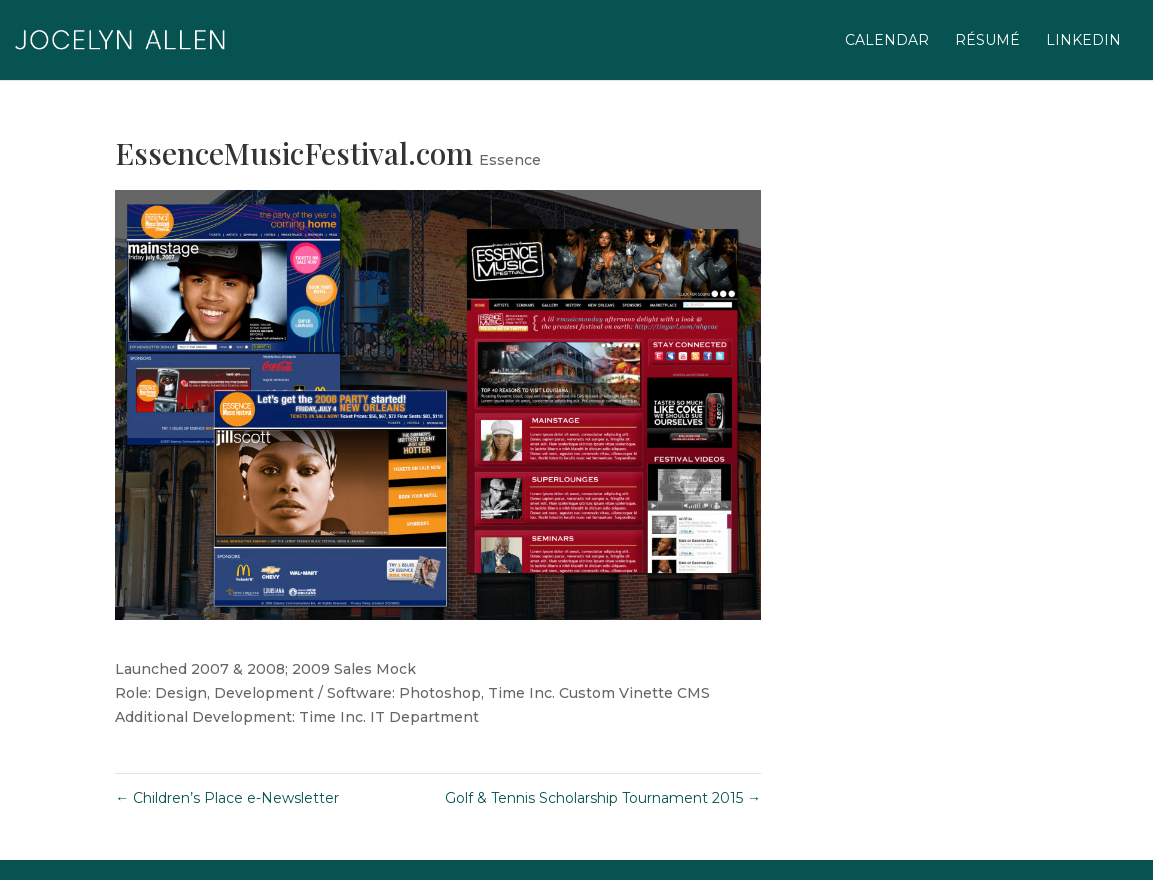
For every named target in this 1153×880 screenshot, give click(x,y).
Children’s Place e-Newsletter (227, 798)
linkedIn (1083, 41)
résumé (987, 41)
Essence (510, 160)
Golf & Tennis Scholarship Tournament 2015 (603, 798)
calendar (887, 41)
